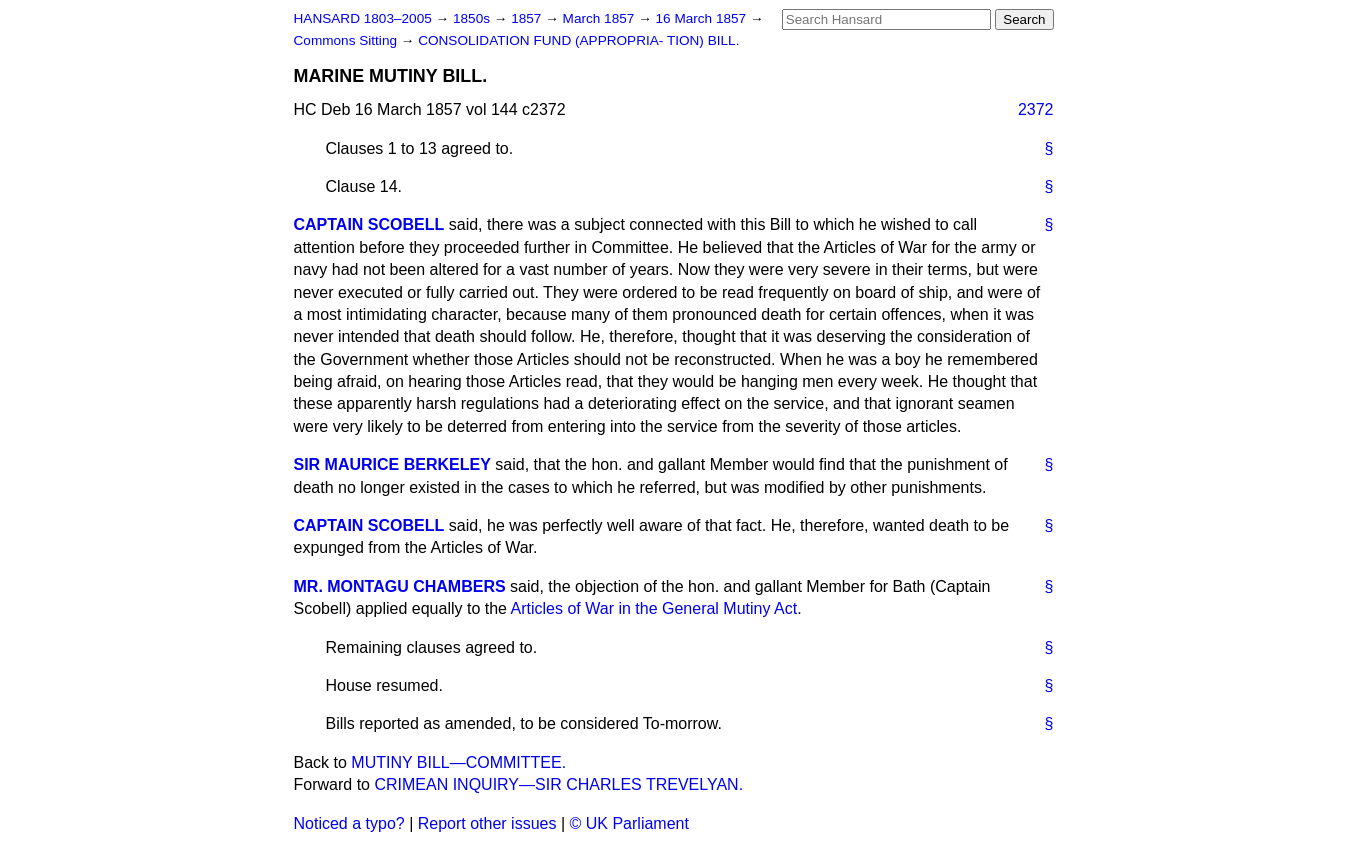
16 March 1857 (703, 18)
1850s (473, 18)
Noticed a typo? (349, 823)
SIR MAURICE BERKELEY (392, 464)
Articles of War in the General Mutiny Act (654, 608)
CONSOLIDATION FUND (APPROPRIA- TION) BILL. (578, 40)
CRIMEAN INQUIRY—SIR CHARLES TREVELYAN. (558, 784)
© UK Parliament (629, 823)
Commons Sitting (347, 40)
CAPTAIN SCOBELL (369, 224)
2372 (1036, 109)
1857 (528, 18)
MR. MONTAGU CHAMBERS (400, 586)
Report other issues (487, 823)
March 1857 (601, 18)
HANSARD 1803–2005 (363, 18)
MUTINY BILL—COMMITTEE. (458, 762)
